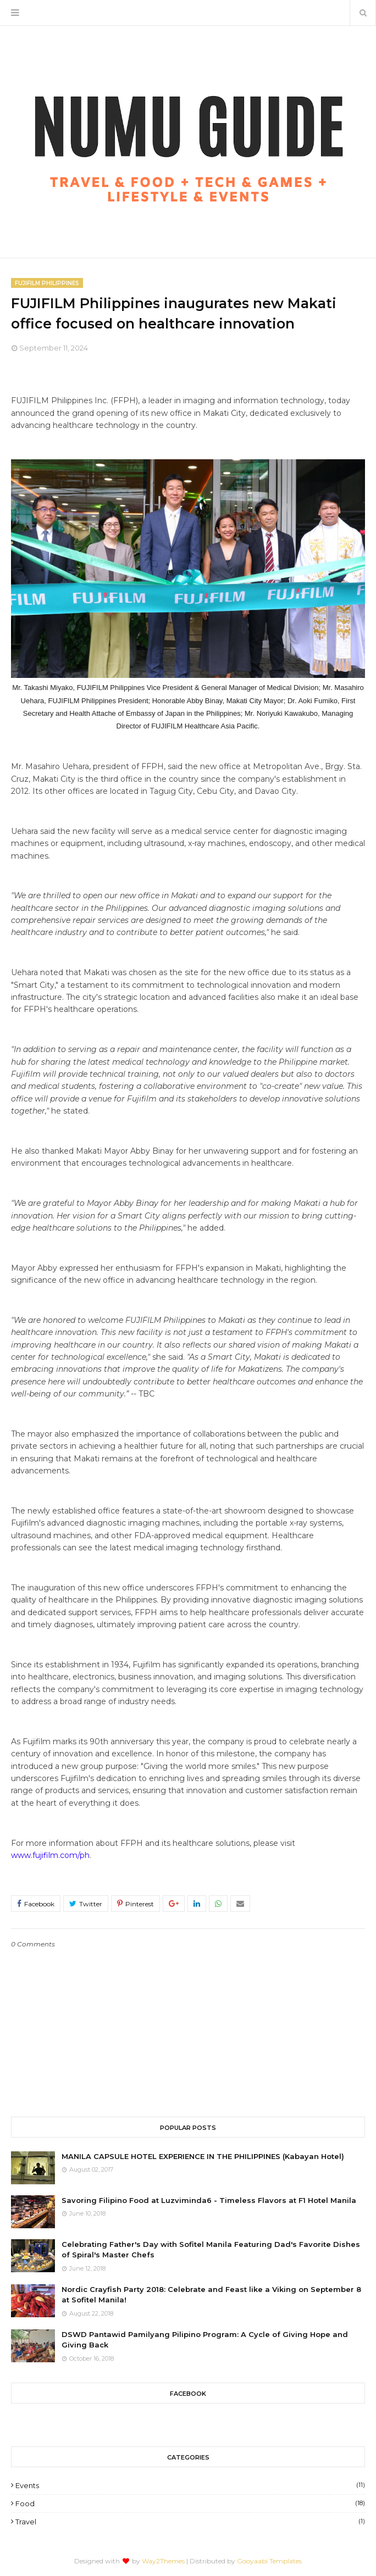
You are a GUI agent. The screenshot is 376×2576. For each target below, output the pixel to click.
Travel (190, 2521)
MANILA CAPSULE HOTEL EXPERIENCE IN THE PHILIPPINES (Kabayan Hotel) (203, 2156)
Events (190, 2485)
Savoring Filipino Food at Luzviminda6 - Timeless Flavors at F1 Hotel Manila (209, 2200)
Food (190, 2503)
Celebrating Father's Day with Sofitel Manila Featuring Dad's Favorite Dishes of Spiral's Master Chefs (211, 2250)
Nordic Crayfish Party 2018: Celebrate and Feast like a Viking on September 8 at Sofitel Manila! (211, 2295)
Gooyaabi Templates (269, 2561)
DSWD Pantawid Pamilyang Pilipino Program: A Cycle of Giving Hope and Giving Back (205, 2340)
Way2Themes (163, 2561)
